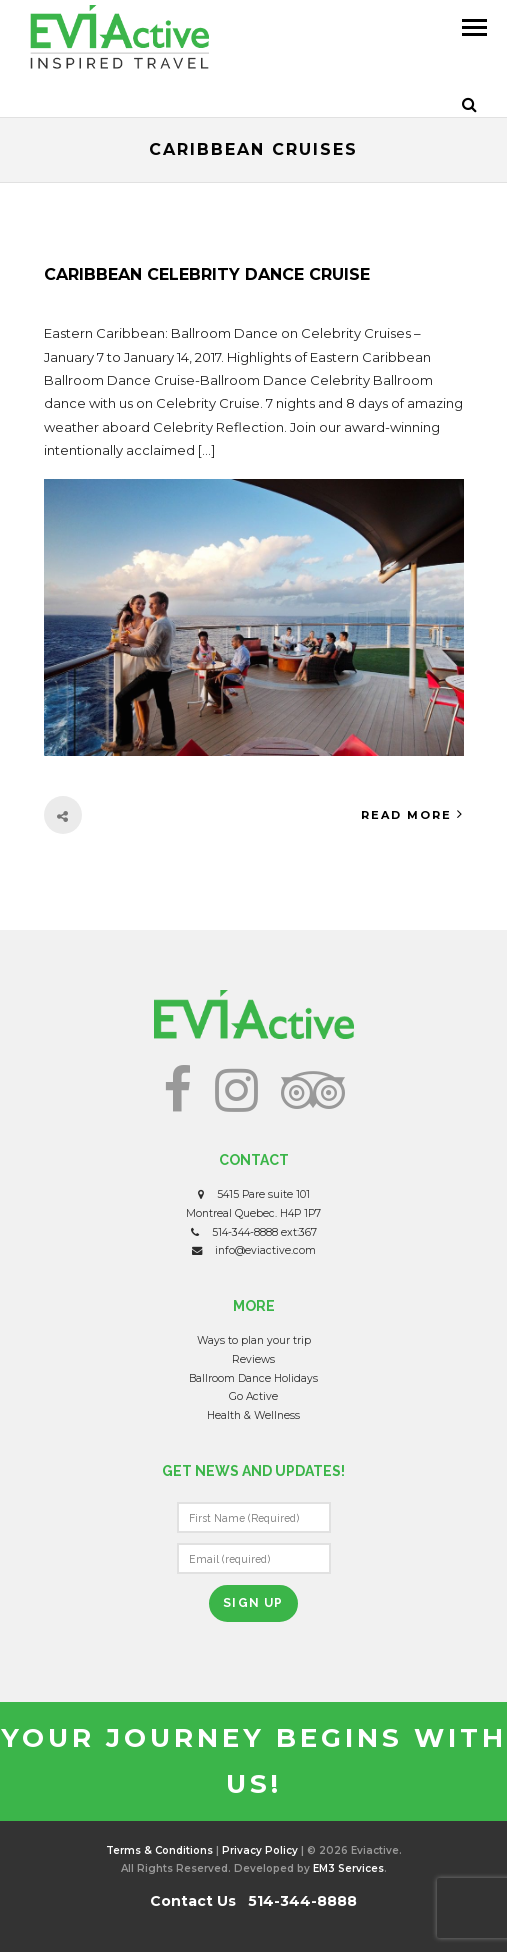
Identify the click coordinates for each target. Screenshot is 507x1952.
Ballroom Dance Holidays (253, 1378)
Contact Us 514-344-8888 (253, 1901)
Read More (412, 814)
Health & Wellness (253, 1415)
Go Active (253, 1396)
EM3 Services (348, 1868)
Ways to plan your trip (254, 1340)
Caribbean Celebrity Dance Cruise (207, 274)
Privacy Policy (260, 1850)
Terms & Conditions (159, 1850)
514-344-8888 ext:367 (264, 1232)
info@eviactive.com (265, 1250)
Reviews (253, 1359)
